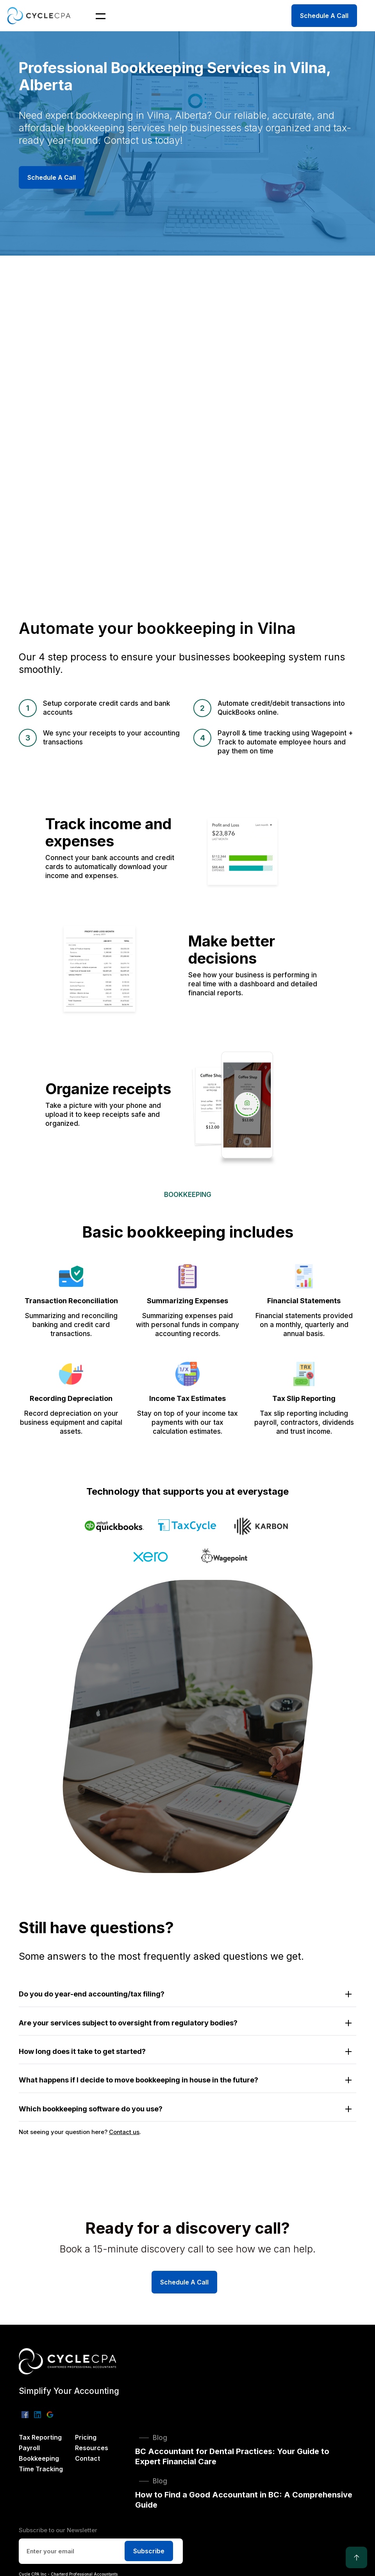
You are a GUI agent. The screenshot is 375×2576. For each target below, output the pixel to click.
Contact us (124, 2132)
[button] (95, 15)
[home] (40, 15)
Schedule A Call (324, 16)
